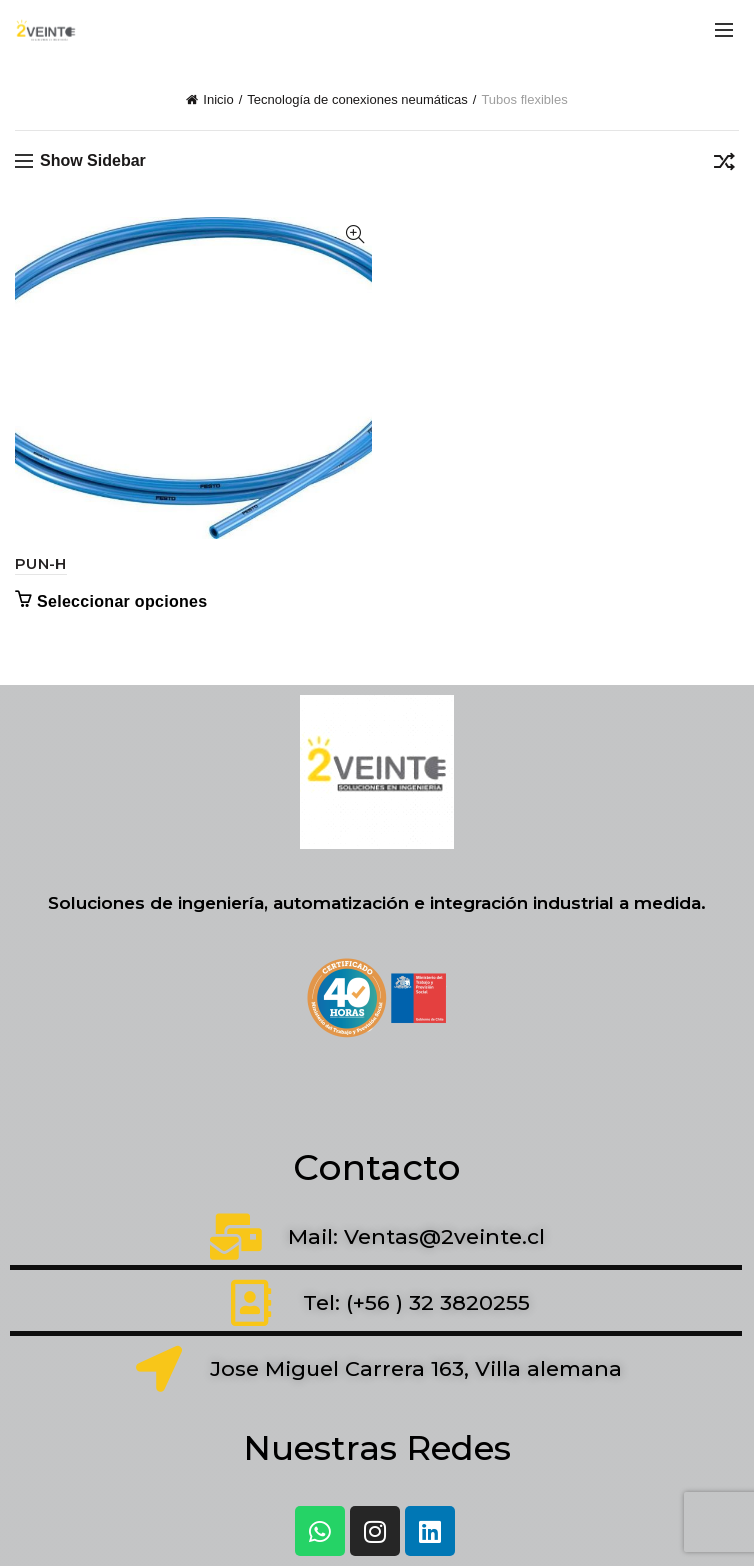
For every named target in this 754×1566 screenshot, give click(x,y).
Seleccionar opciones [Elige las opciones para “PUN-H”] (122, 601)
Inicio (218, 99)
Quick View (354, 234)
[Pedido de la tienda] (724, 165)
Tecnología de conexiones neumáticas (357, 99)
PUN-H (41, 563)
